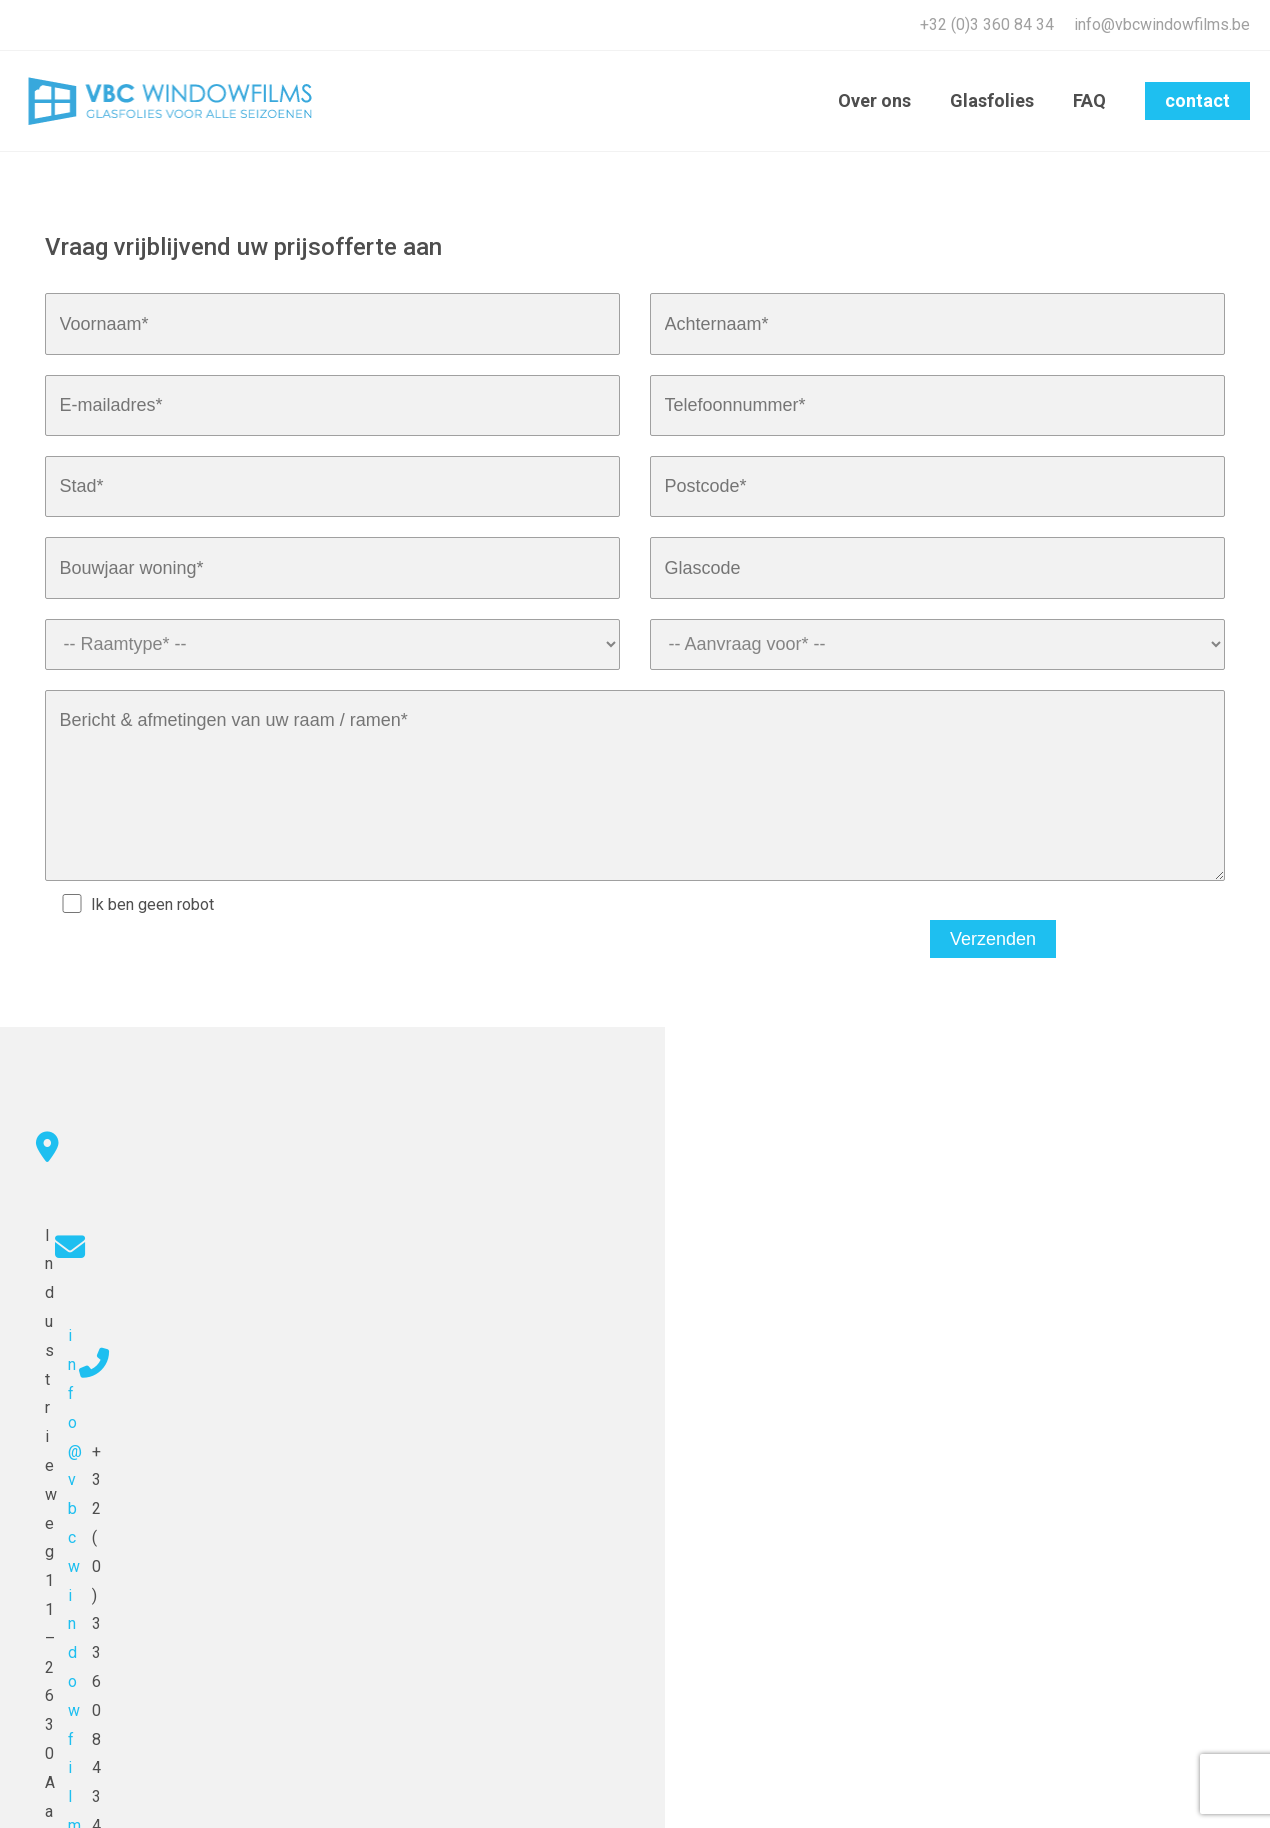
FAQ (1090, 100)
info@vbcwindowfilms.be (1162, 24)
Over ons (881, 100)
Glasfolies (996, 100)
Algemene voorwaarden (1187, 1792)
